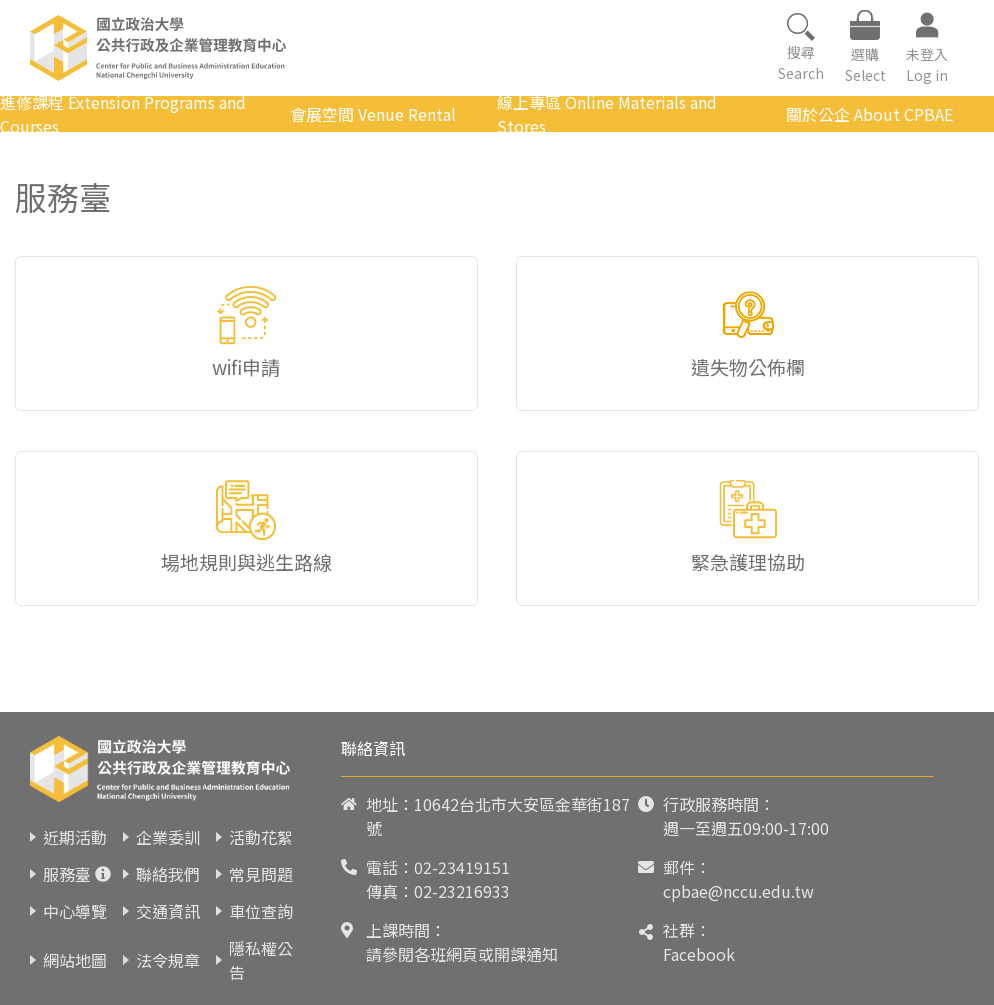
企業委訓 (168, 837)
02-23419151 (462, 867)
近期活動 (75, 837)
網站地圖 (75, 960)
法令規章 (168, 960)
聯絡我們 (168, 874)
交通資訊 (168, 911)
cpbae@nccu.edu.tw (738, 891)
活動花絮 (261, 837)
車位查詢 (261, 911)
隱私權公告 (261, 960)
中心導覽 (75, 911)
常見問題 (261, 874)
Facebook (699, 954)
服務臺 (67, 874)
